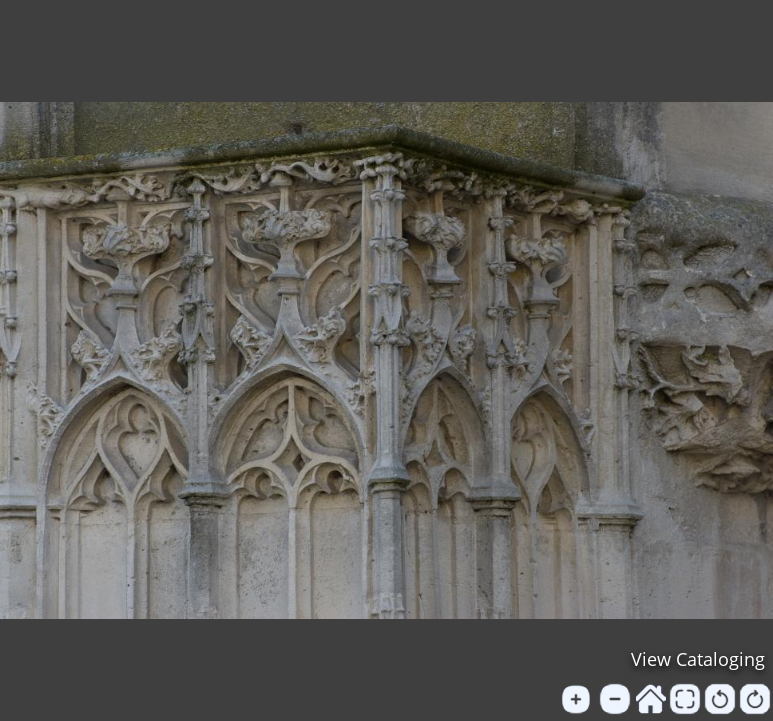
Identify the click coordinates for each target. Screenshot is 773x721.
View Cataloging (698, 659)
